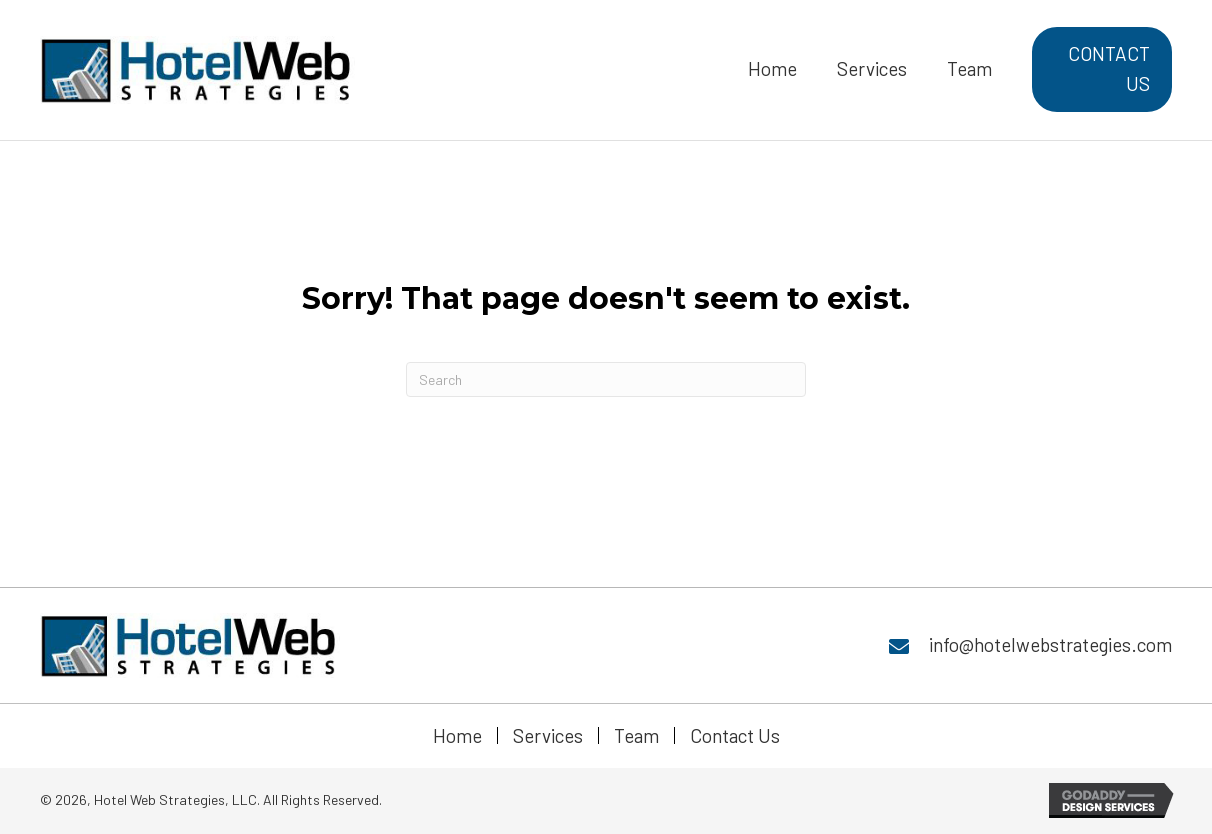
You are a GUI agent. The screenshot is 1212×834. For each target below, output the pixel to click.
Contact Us (735, 735)
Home (457, 735)
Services (548, 735)
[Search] (606, 379)
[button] (1102, 69)
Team (636, 735)
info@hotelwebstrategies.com (1050, 644)
